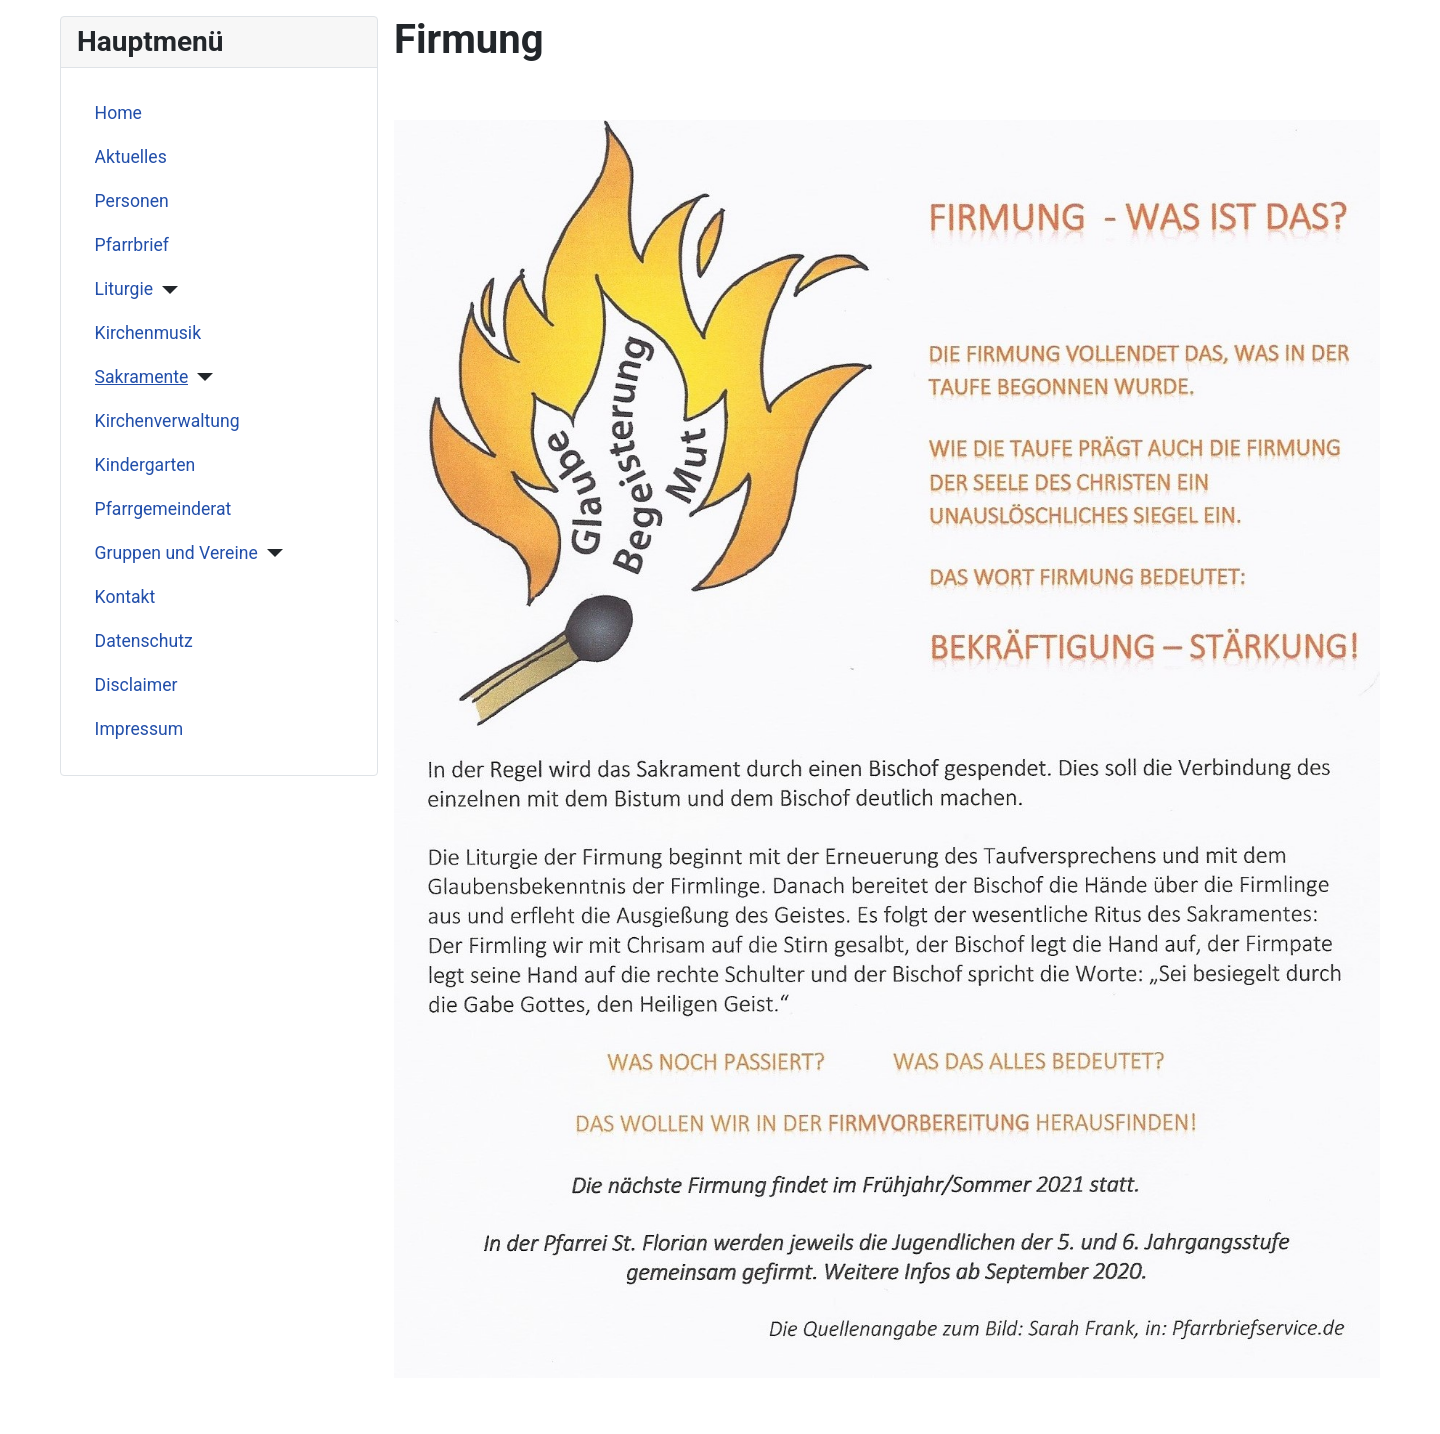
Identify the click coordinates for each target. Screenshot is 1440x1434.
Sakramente (142, 377)
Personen (132, 201)
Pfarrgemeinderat (163, 509)
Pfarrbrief (132, 245)
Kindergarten (145, 465)
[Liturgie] (165, 290)
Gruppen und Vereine (176, 553)
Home (118, 113)
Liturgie (124, 289)
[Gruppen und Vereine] (270, 553)
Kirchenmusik (148, 333)
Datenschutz (144, 641)
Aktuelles (131, 157)
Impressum (139, 729)
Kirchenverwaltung (167, 421)
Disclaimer (136, 685)
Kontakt (125, 597)
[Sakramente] (200, 377)
